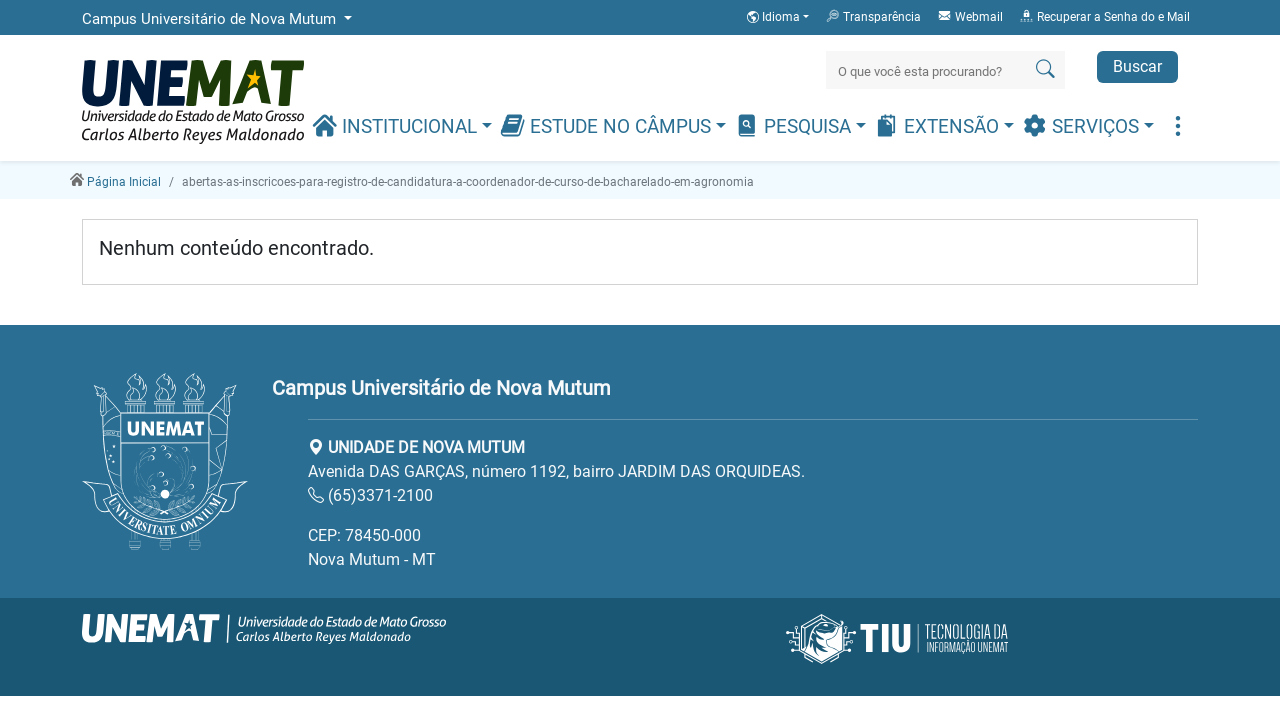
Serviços (1083, 125)
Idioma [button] (775, 17)
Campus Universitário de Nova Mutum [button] (211, 19)
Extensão (939, 125)
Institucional (397, 125)
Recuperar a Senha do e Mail (1104, 16)
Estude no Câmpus (608, 125)
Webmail (970, 16)
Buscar (1137, 66)
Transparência (873, 16)
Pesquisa (795, 125)
